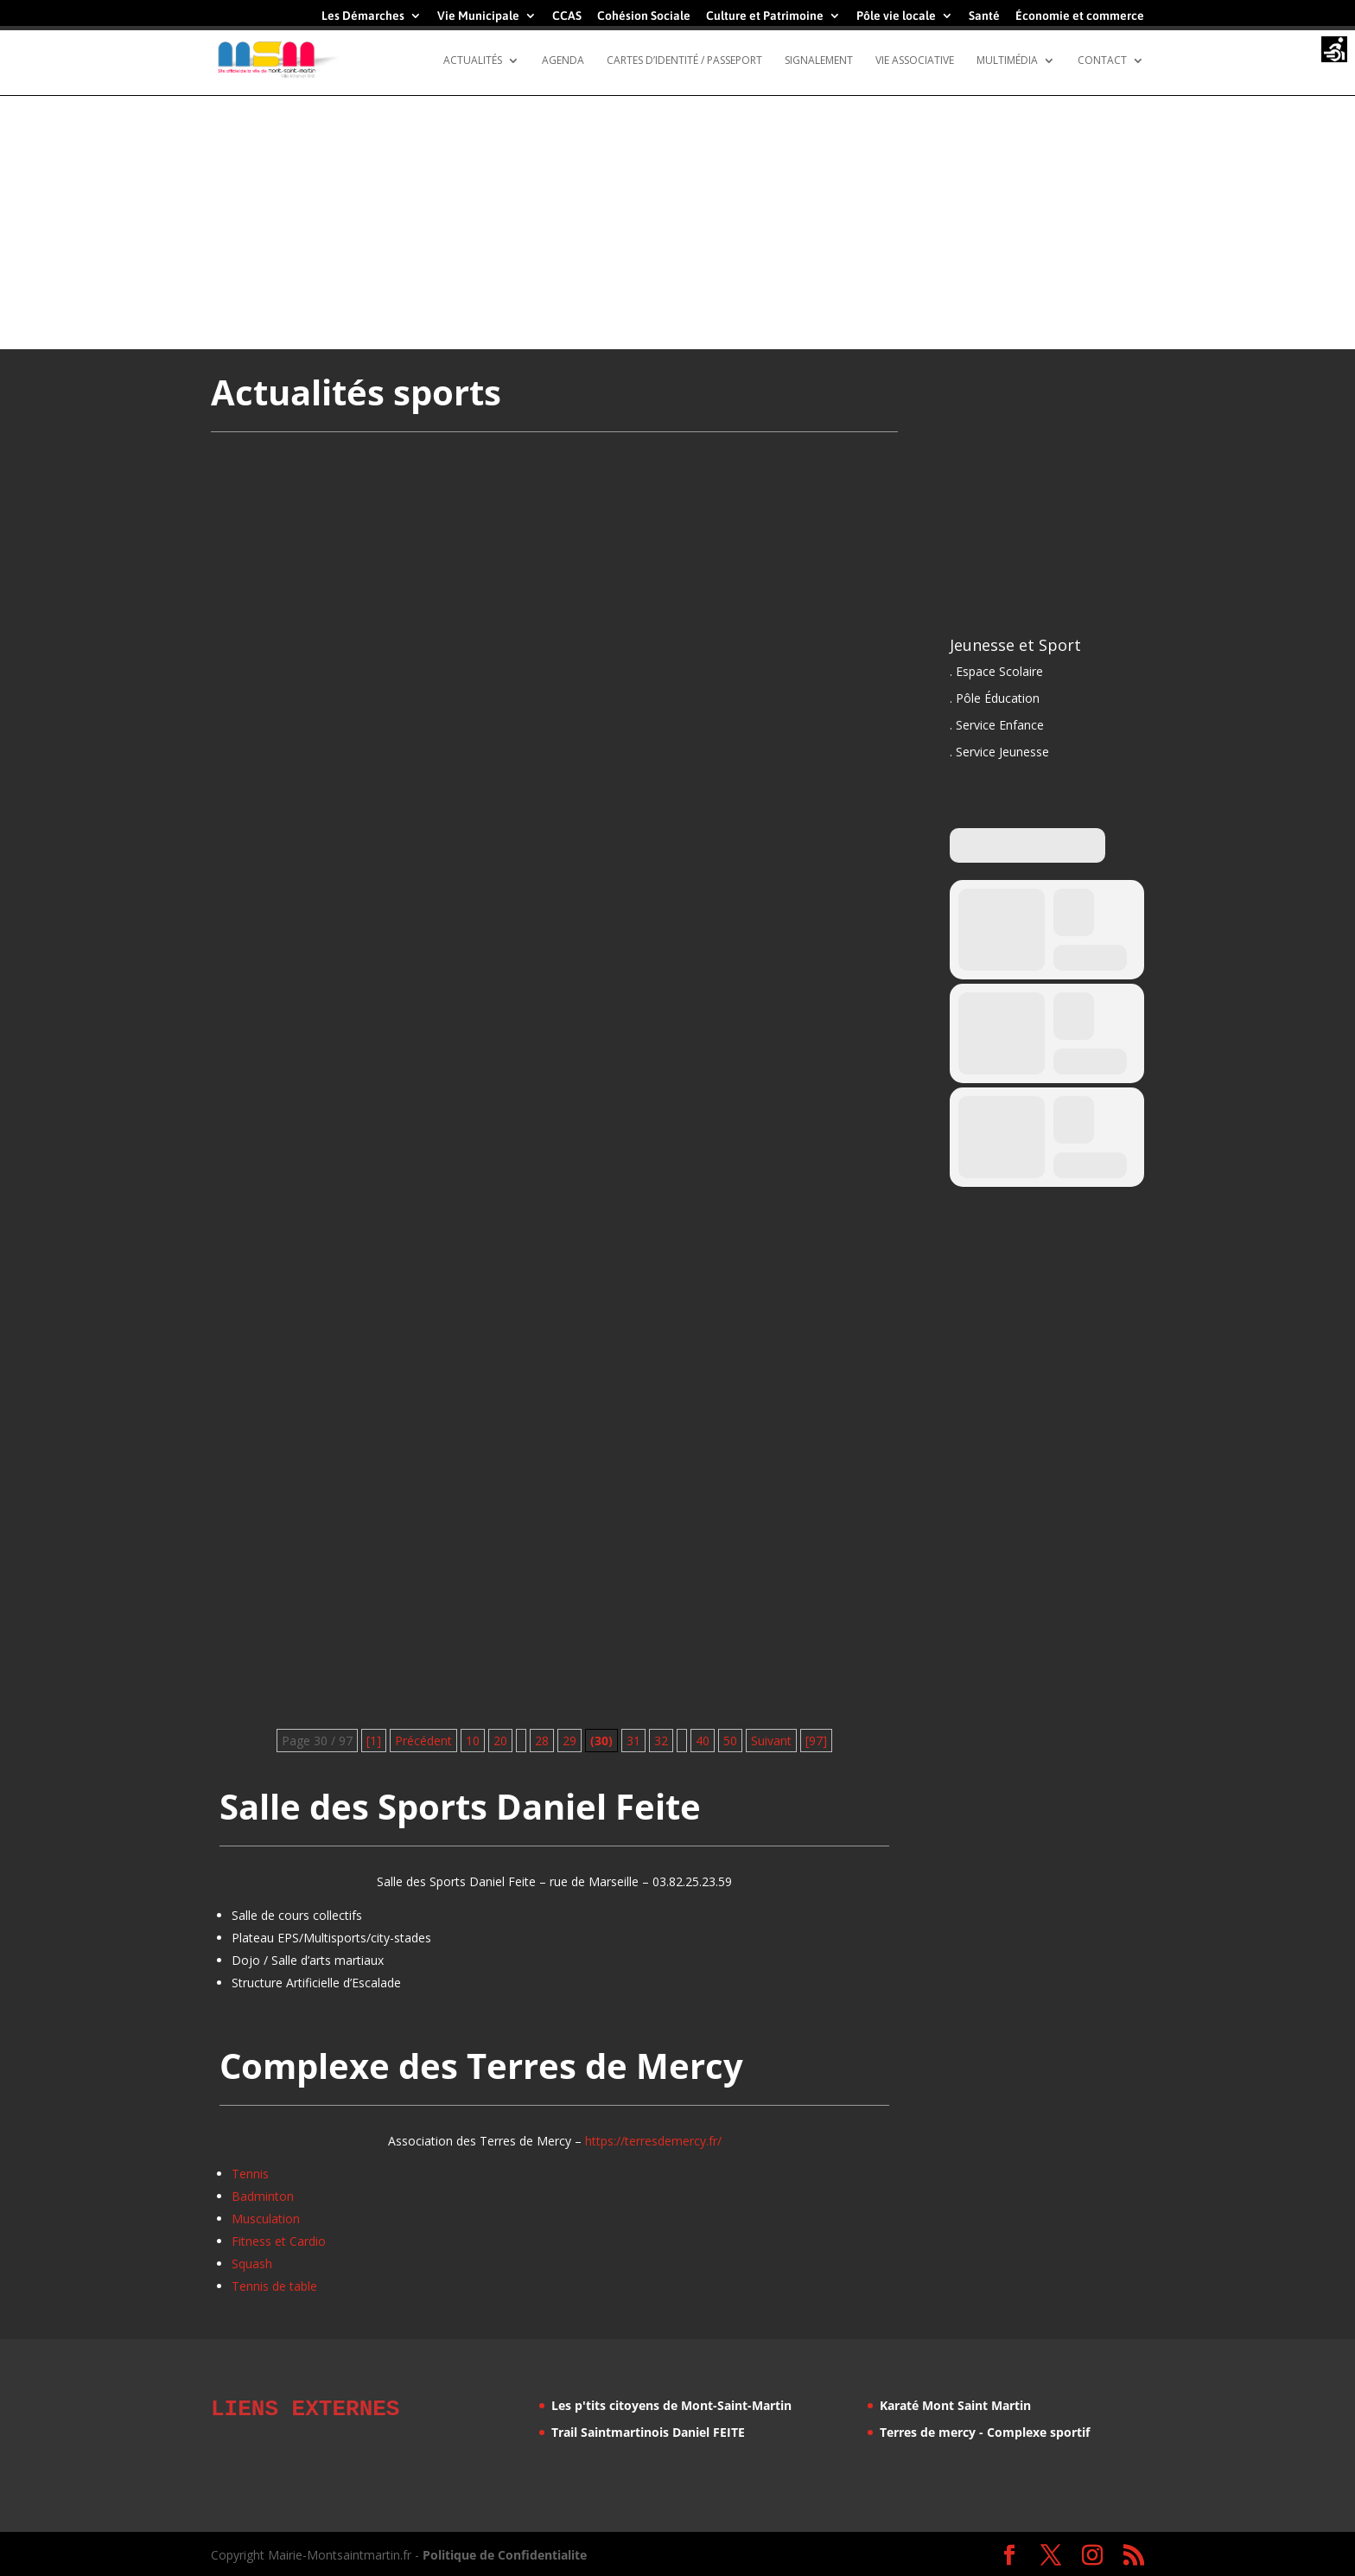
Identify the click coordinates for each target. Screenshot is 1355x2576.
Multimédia (1007, 60)
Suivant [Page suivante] (771, 1740)
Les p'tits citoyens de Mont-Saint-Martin (671, 2405)
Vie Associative (914, 60)
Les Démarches (362, 16)
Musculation (266, 2218)
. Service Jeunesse (999, 751)
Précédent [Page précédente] (423, 1740)
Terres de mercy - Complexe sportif (985, 2432)
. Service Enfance (997, 725)
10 (473, 1740)
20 (500, 1740)
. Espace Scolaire (996, 671)
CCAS (567, 16)
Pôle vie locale (896, 16)
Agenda (563, 60)
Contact (1102, 60)
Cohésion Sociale (643, 16)
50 (730, 1740)
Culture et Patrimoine (765, 16)
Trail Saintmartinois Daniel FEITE (648, 2432)
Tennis (250, 2173)
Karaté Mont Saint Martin (955, 2405)
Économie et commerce (1079, 16)
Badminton (263, 2196)
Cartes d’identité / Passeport (684, 60)
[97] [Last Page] (816, 1740)
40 (702, 1740)
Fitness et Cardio (279, 2241)
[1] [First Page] (373, 1740)
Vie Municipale (478, 16)
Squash (252, 2263)
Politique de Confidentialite (505, 2552)
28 (542, 1740)
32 (661, 1740)
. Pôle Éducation (995, 698)
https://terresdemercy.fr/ (653, 2141)
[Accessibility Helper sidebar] (1334, 51)
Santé (984, 16)
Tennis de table (274, 2286)
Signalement (819, 60)
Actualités (472, 60)
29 (569, 1740)
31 (633, 1740)
